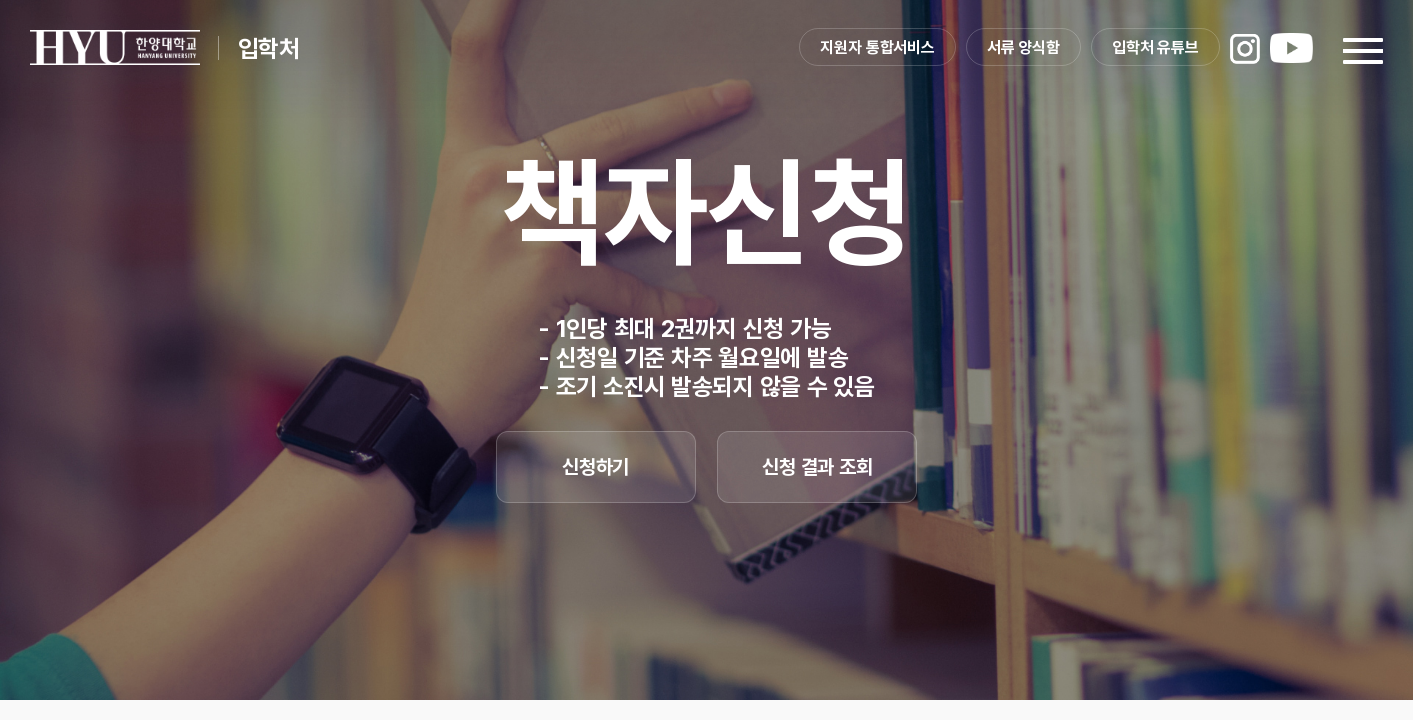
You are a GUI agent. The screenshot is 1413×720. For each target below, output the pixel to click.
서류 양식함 (1023, 47)
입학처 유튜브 (1155, 47)
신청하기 (595, 467)
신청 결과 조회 (817, 467)
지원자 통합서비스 (877, 47)
